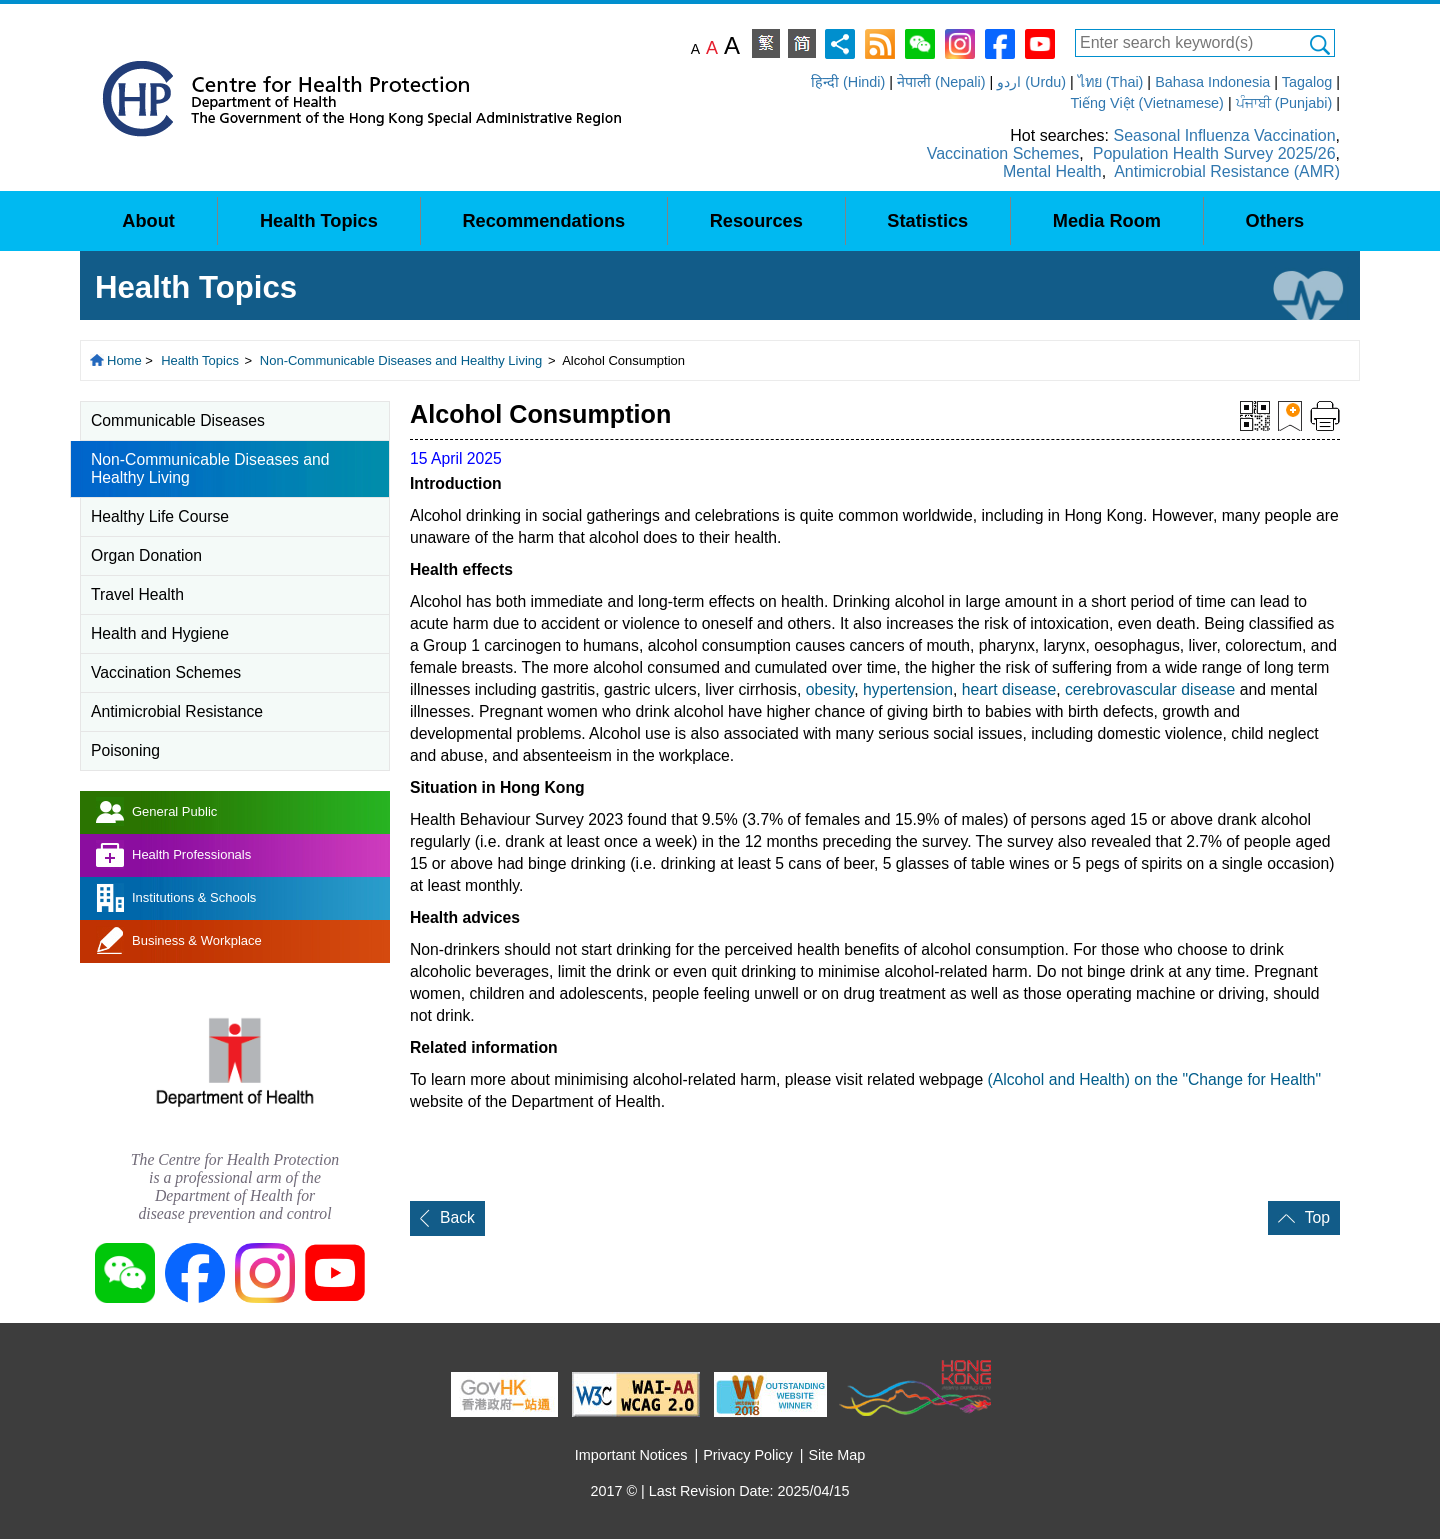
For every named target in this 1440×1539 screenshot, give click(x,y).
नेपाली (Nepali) (941, 82)
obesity (830, 689)
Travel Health (137, 594)
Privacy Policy (748, 1455)
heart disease (1009, 689)
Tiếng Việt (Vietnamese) (1147, 103)
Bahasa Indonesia (1212, 82)
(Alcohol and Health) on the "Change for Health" (1155, 1079)
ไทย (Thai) (1111, 82)
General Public (174, 811)
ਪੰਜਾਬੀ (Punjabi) (1284, 103)
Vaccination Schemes (1003, 153)
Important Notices (631, 1455)
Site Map (837, 1455)
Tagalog (1307, 82)
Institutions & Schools (194, 897)
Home (124, 360)
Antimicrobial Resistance (177, 711)
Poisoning (125, 750)
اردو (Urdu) (1031, 82)
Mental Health (1052, 171)
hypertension (908, 689)
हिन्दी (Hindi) (848, 82)
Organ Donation (146, 555)
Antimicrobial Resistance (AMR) (1227, 171)
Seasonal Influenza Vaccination (1224, 135)
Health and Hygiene (160, 633)
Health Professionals (191, 854)
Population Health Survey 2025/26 (1214, 153)
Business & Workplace (197, 940)
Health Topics (200, 360)
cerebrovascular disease (1150, 689)
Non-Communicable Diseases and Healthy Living (401, 360)
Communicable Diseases (178, 420)
